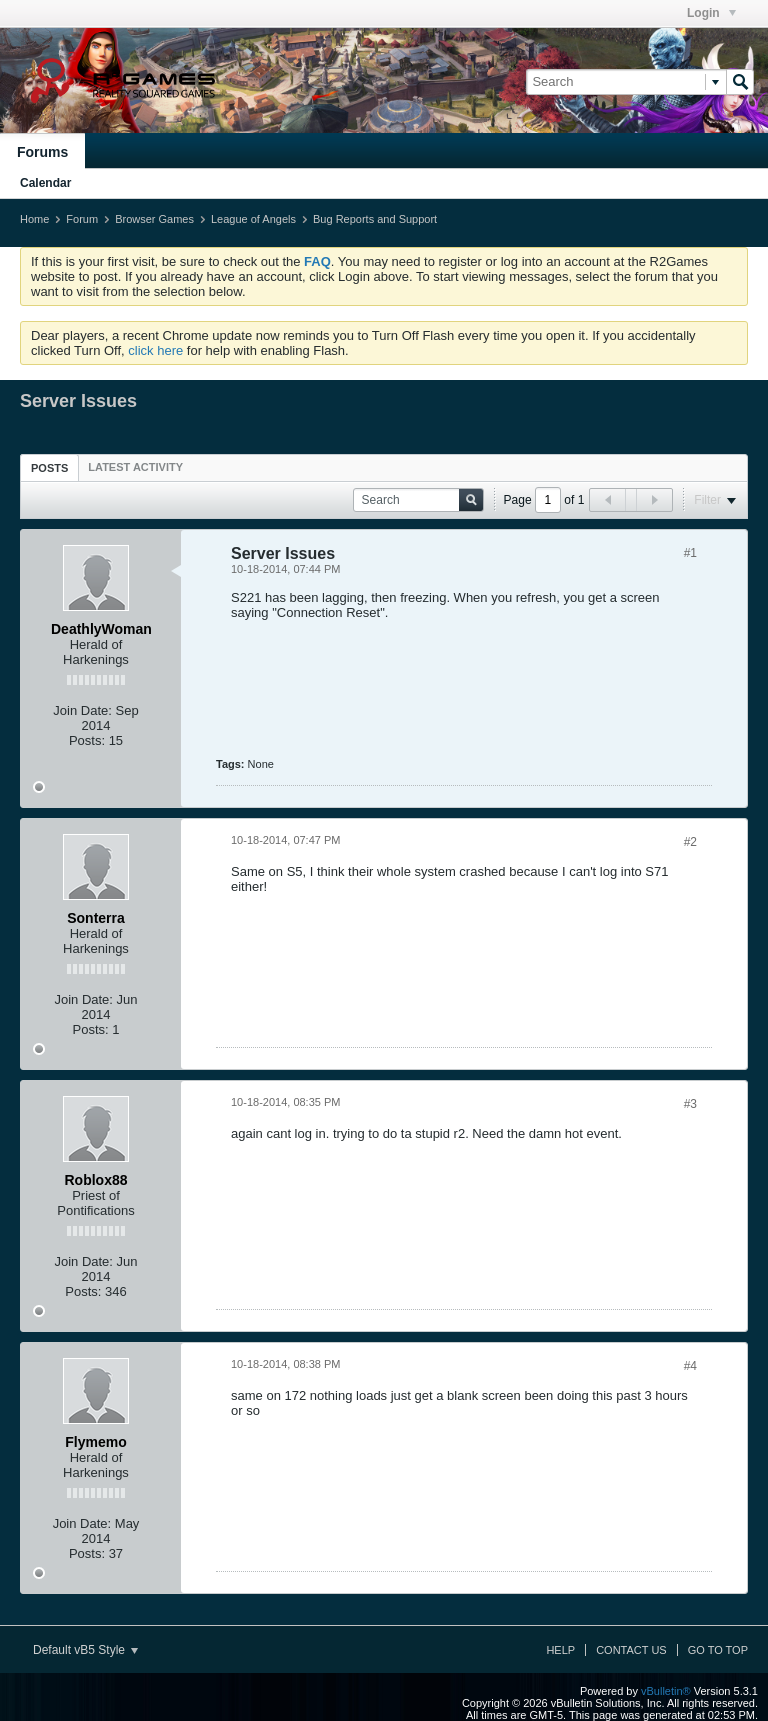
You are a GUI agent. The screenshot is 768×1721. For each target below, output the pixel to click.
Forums (42, 152)
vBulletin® (666, 1691)
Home (34, 219)
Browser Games (154, 219)
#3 (690, 1104)
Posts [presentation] (49, 468)
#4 (690, 1366)
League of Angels (253, 219)
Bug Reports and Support (375, 219)
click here (155, 350)
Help (560, 1650)
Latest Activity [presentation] (135, 467)
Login (711, 13)
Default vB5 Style (85, 1650)
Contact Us (631, 1650)
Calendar (45, 183)
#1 (690, 553)
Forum (82, 219)
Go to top (718, 1650)
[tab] (49, 467)
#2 (690, 842)
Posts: (87, 740)
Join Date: (82, 710)
